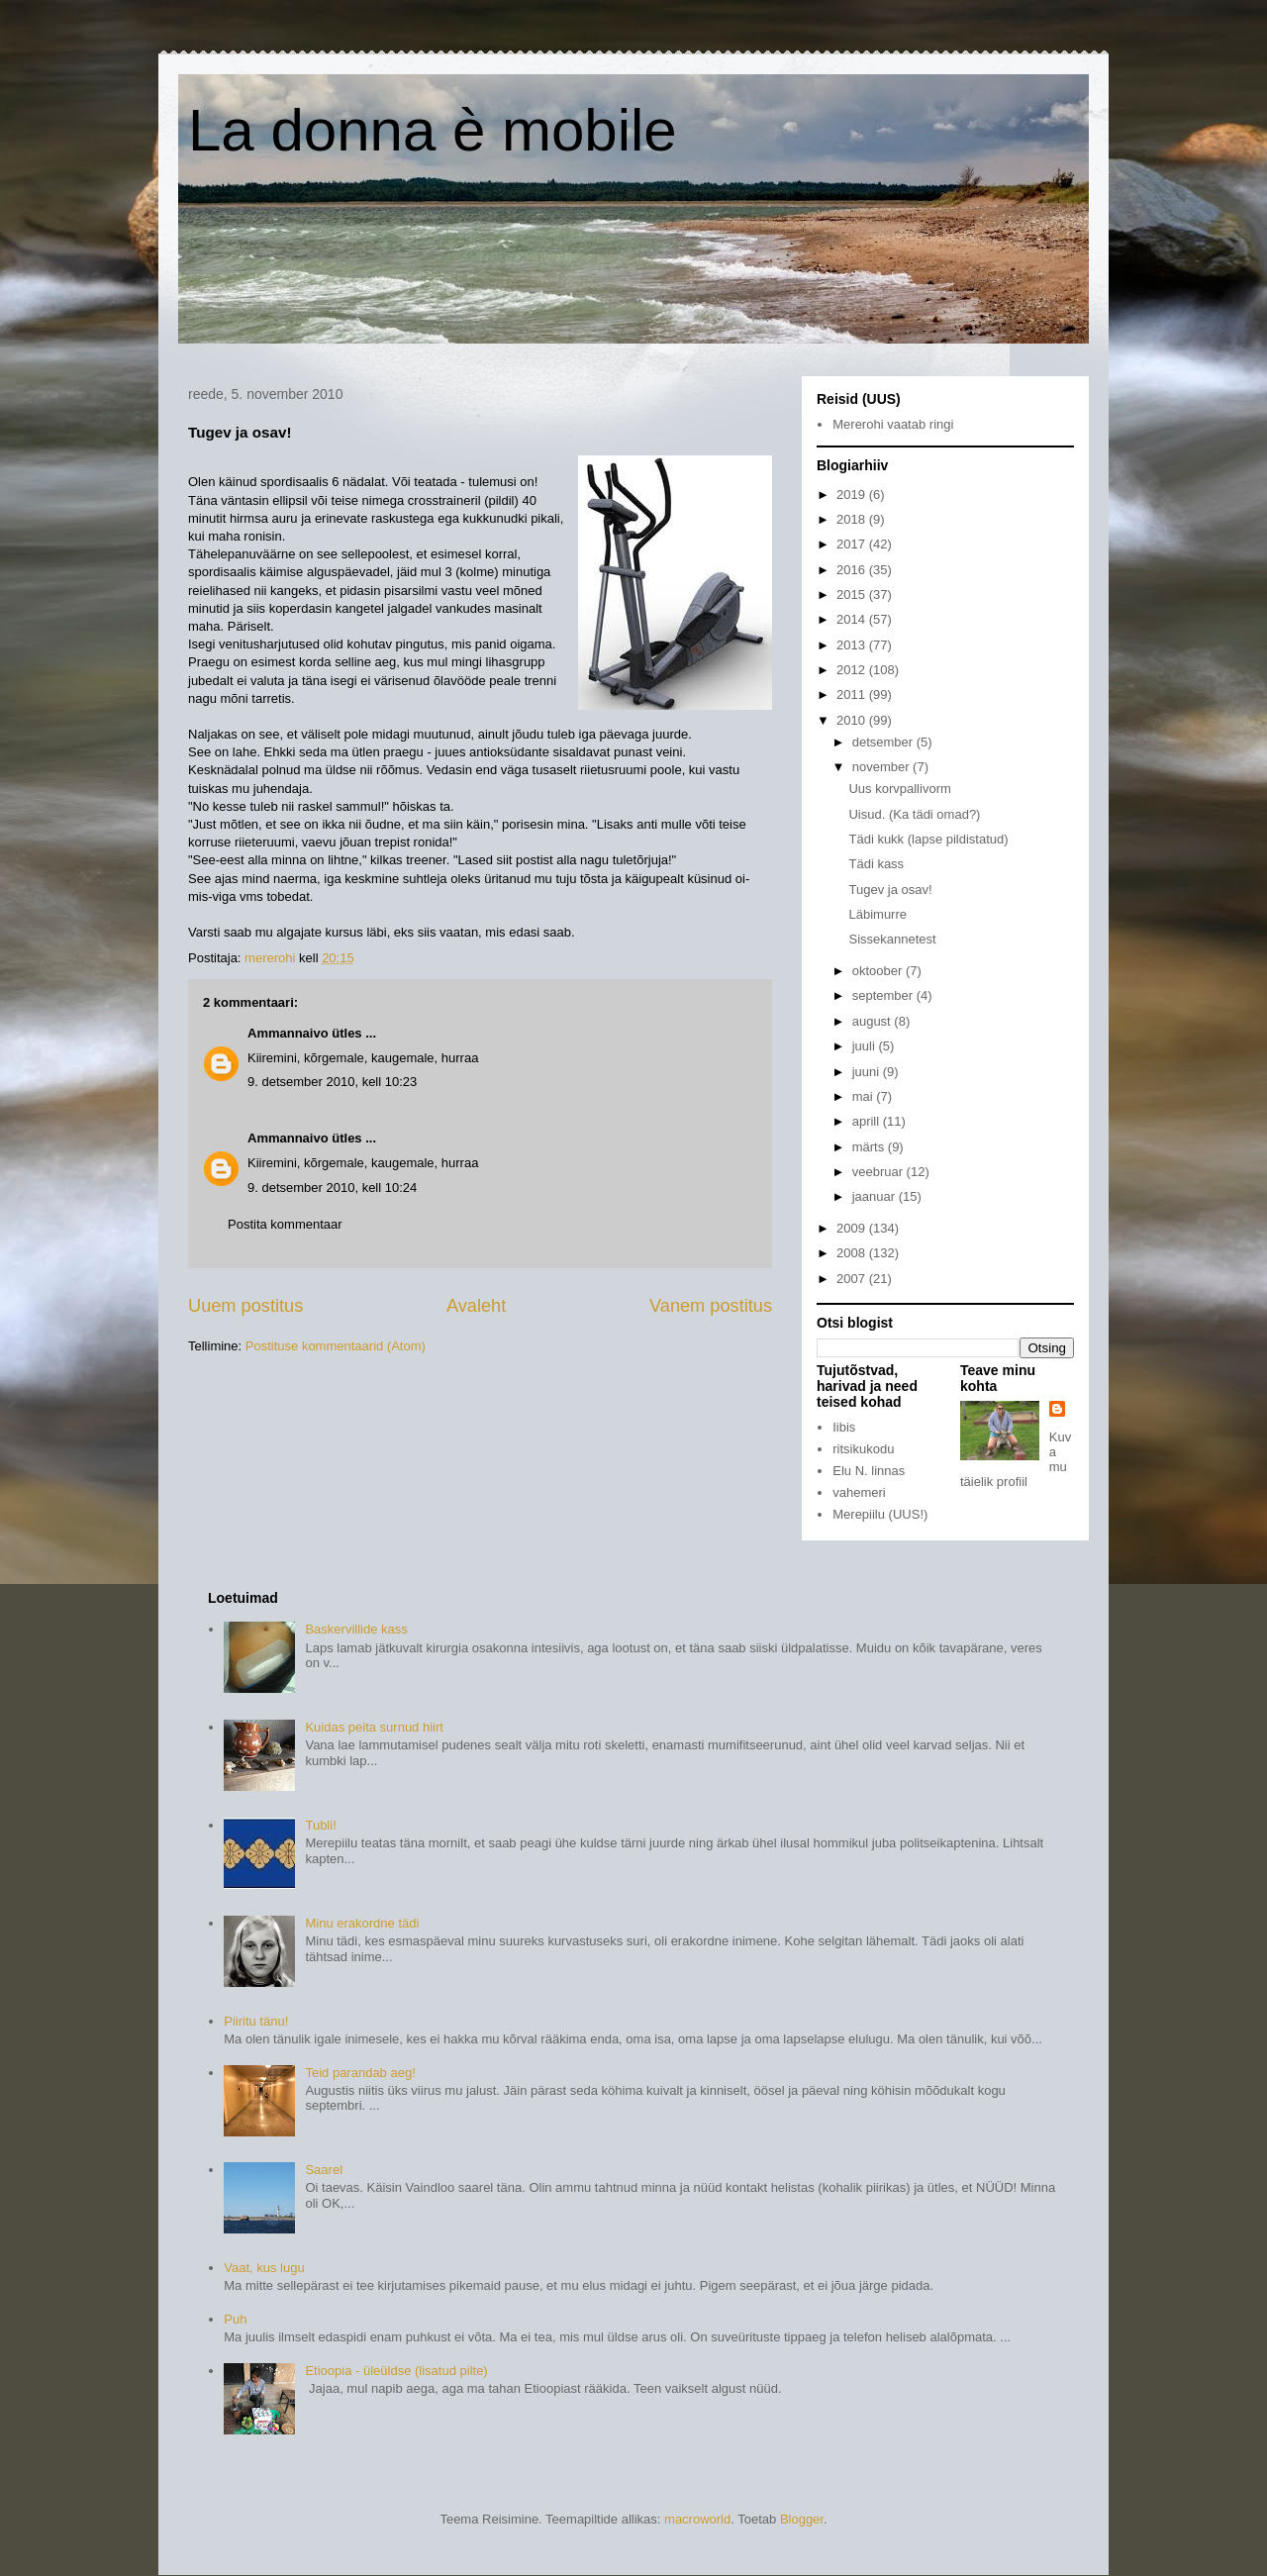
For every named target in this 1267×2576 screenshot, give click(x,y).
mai (864, 1096)
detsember (884, 742)
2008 (852, 1252)
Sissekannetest (891, 939)
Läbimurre (877, 914)
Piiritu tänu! (256, 2021)
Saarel (323, 2169)
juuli (865, 1046)
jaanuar (875, 1196)
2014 (852, 619)
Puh (235, 2319)
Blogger (802, 2519)
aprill (867, 1121)
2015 (852, 594)
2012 (852, 669)
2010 (852, 720)
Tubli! (320, 1825)
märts (870, 1146)
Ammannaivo (288, 1033)
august (873, 1021)
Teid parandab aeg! (360, 2072)
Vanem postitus (710, 1306)
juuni (867, 1071)
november (882, 766)
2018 (852, 519)
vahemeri (858, 1492)
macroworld (697, 2519)
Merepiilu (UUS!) (879, 1514)
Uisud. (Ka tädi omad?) (914, 814)
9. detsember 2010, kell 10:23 (332, 1081)
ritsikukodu (863, 1448)
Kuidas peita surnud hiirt (373, 1727)
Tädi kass (876, 863)
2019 (852, 494)
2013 (852, 645)
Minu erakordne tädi (362, 1923)
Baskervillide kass (356, 1629)
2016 (852, 569)
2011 (852, 694)
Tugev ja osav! (889, 889)
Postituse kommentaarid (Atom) (335, 1345)
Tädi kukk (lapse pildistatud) (928, 839)
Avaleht (476, 1306)
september (884, 995)
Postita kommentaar (285, 1224)
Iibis (843, 1427)
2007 (852, 1278)
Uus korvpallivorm (899, 788)
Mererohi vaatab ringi (892, 424)
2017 (852, 544)
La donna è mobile (432, 130)
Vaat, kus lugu (264, 2267)
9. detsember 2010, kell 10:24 (332, 1187)
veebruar (879, 1171)
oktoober (879, 970)
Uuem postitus (245, 1306)
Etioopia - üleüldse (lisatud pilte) (396, 2370)
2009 (852, 1228)
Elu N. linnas (868, 1470)
